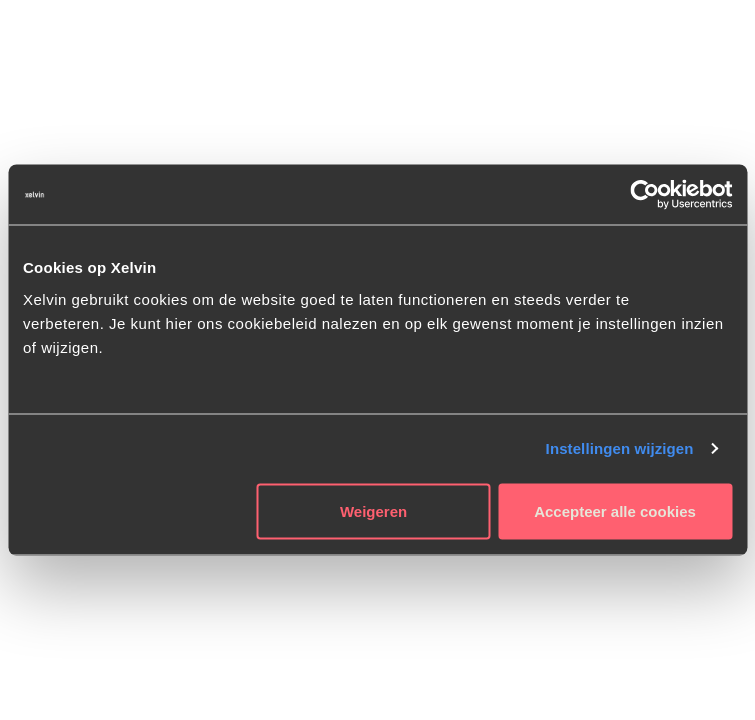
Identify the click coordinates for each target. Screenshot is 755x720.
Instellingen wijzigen (620, 448)
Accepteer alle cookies (615, 510)
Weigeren (373, 510)
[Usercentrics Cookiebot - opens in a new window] (644, 195)
